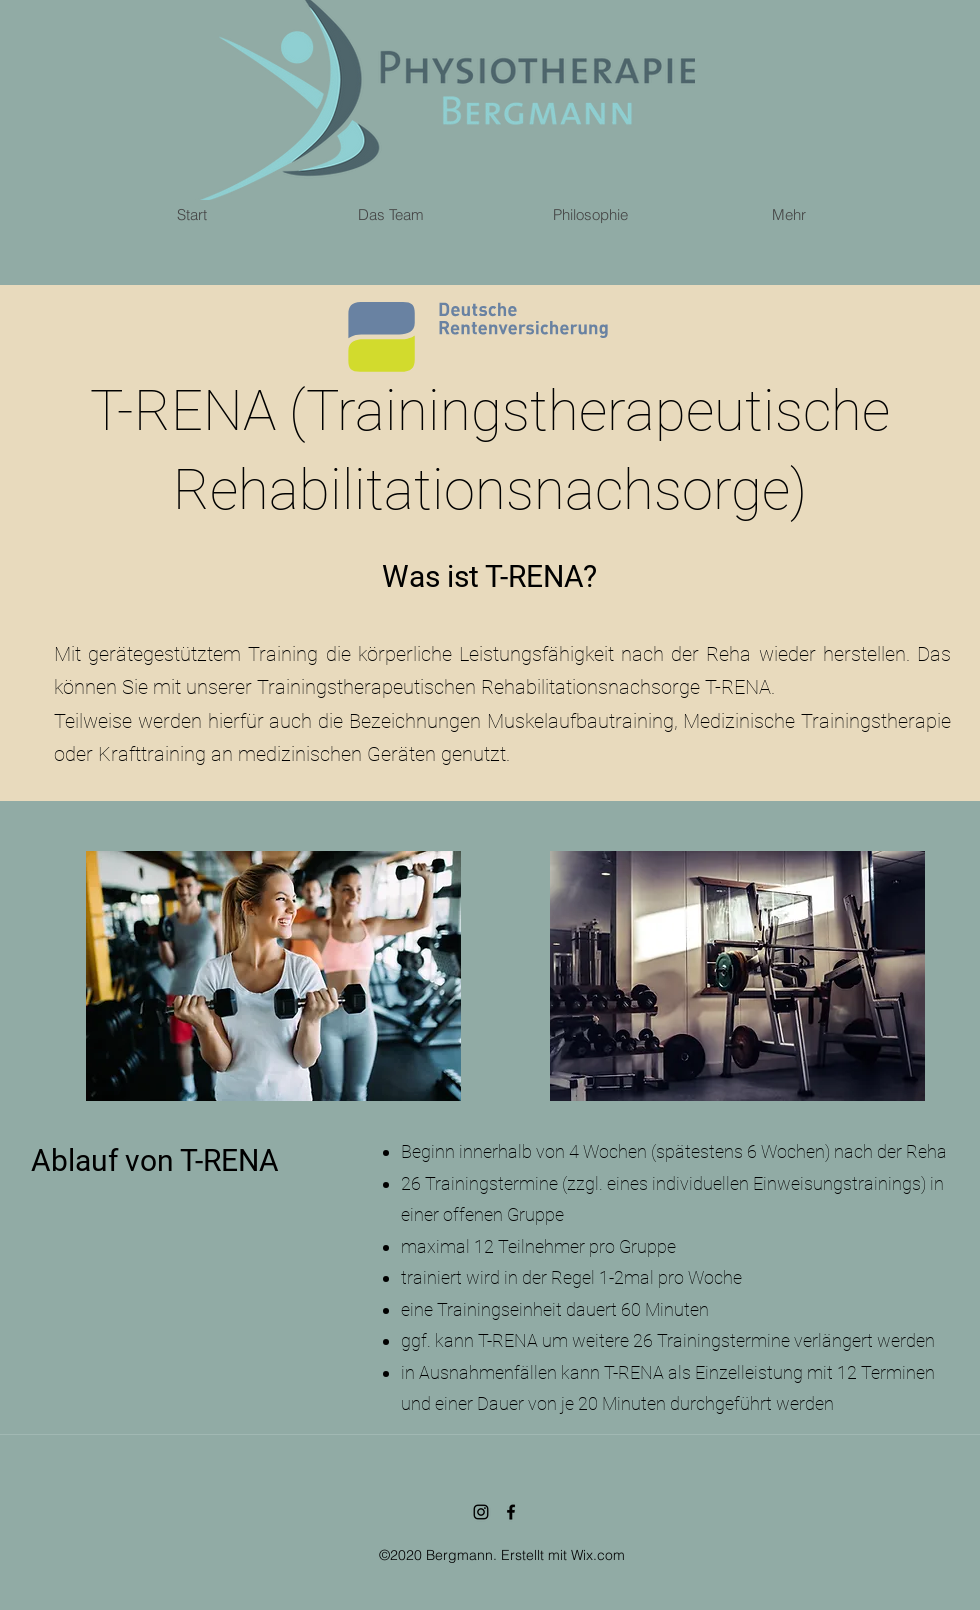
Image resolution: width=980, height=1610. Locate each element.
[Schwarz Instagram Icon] (481, 1512)
